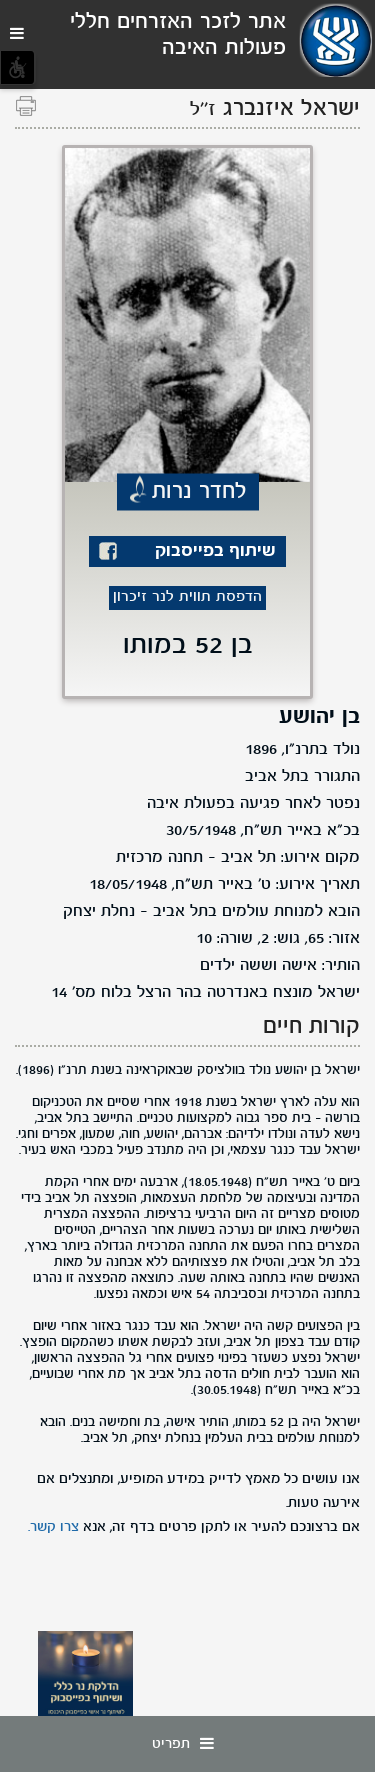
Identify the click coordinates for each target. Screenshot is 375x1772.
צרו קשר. (53, 1527)
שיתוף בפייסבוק (215, 551)
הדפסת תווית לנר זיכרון (187, 597)
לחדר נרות (199, 492)
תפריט (188, 1744)
